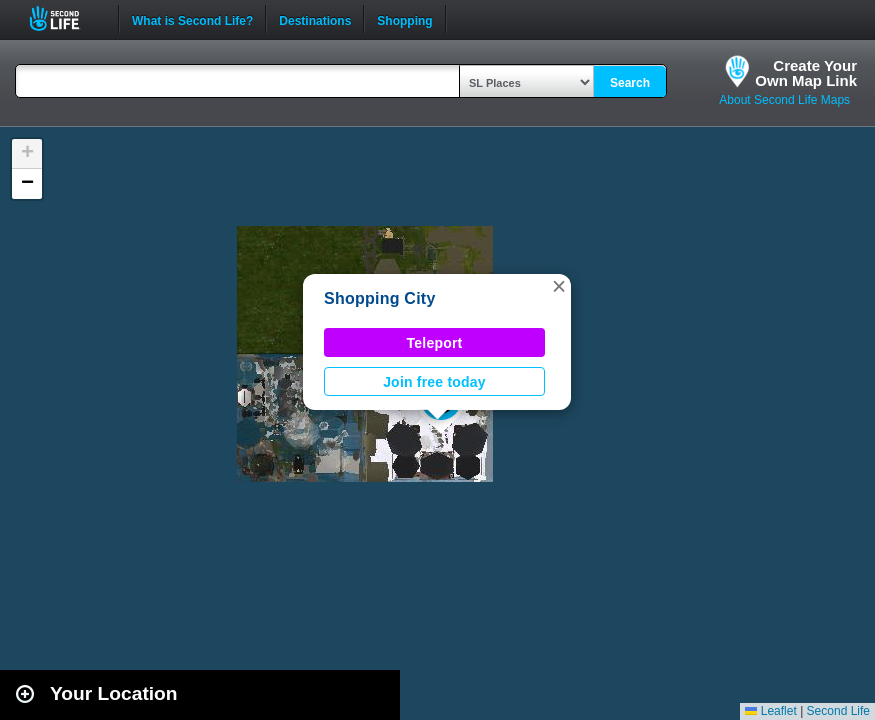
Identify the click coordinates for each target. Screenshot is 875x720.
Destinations (315, 19)
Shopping (404, 19)
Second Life (65, 18)
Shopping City (380, 298)
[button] (559, 286)
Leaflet (770, 711)
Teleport (435, 343)
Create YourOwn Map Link (806, 73)
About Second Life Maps (784, 100)
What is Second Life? (192, 19)
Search (630, 83)
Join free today (434, 382)
